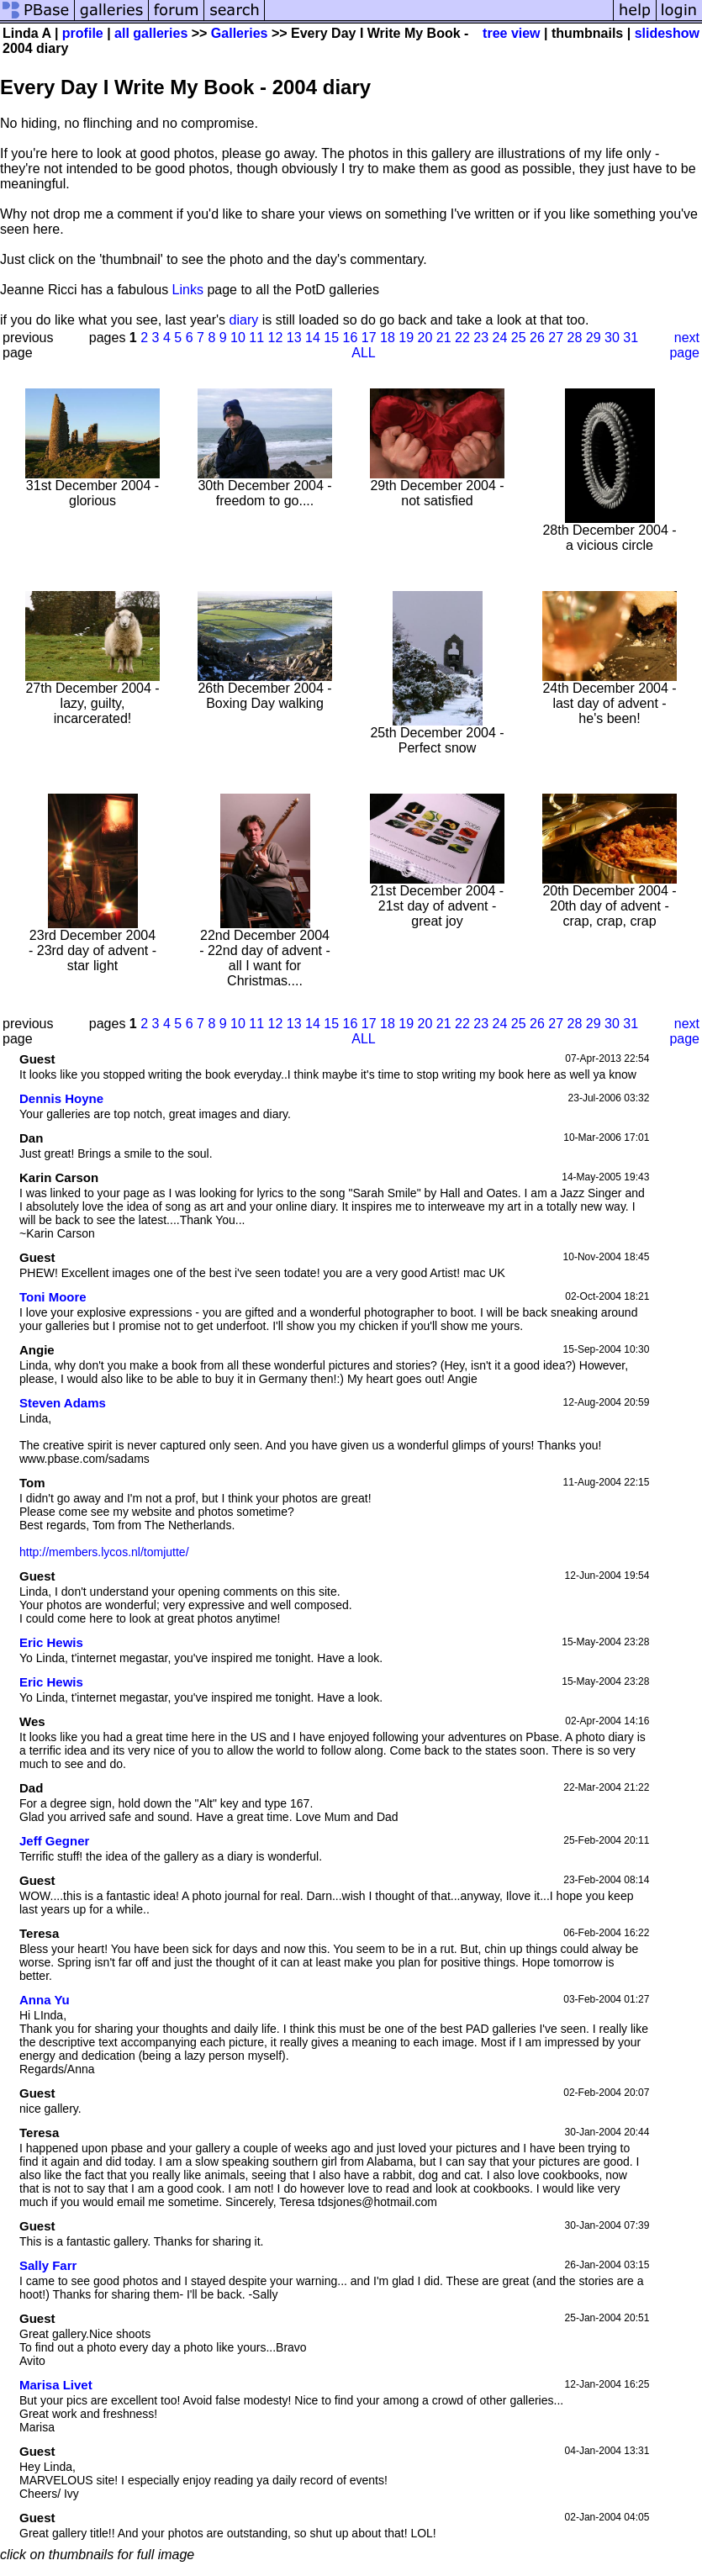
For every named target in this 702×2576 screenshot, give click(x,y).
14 (312, 337)
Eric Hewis (51, 1642)
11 (256, 337)
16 (350, 337)
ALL (363, 353)
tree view (511, 33)
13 (294, 337)
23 (480, 337)
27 (555, 337)
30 (612, 337)
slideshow (667, 33)
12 (275, 337)
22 (462, 337)
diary (244, 320)
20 (425, 337)
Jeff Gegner (54, 1841)
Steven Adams (62, 1403)
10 (237, 337)
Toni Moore (53, 1297)
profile (82, 33)
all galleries (150, 33)
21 (443, 337)
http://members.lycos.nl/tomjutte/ (104, 1552)
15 (331, 337)
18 (387, 337)
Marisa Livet (55, 2385)
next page (684, 345)
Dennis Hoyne (61, 1098)
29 (593, 337)
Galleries (239, 33)
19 (406, 337)
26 (537, 337)
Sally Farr (48, 2265)
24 (500, 337)
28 (575, 337)
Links (187, 289)
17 (369, 337)
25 (518, 337)
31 (630, 337)
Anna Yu (44, 2000)
